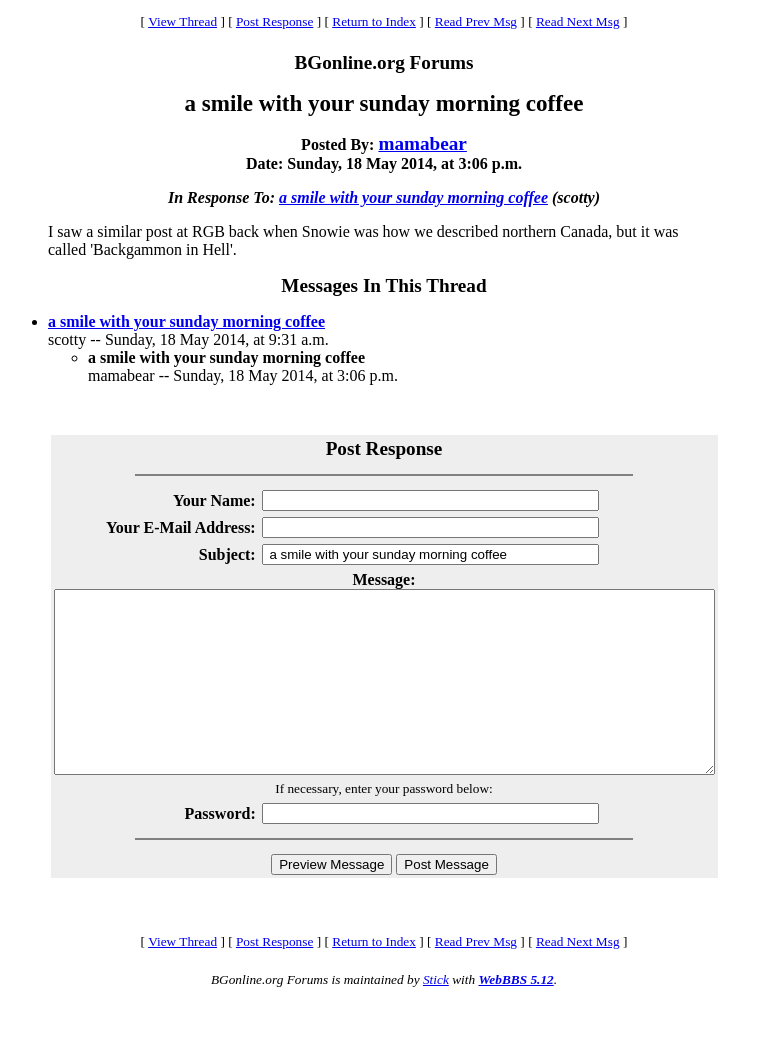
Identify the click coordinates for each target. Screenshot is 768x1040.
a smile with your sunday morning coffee (413, 197)
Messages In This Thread (383, 285)
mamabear (422, 143)
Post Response (274, 21)
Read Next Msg (578, 21)
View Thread (182, 21)
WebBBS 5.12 (515, 1015)
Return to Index (374, 21)
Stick (436, 1015)
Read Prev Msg (476, 21)
